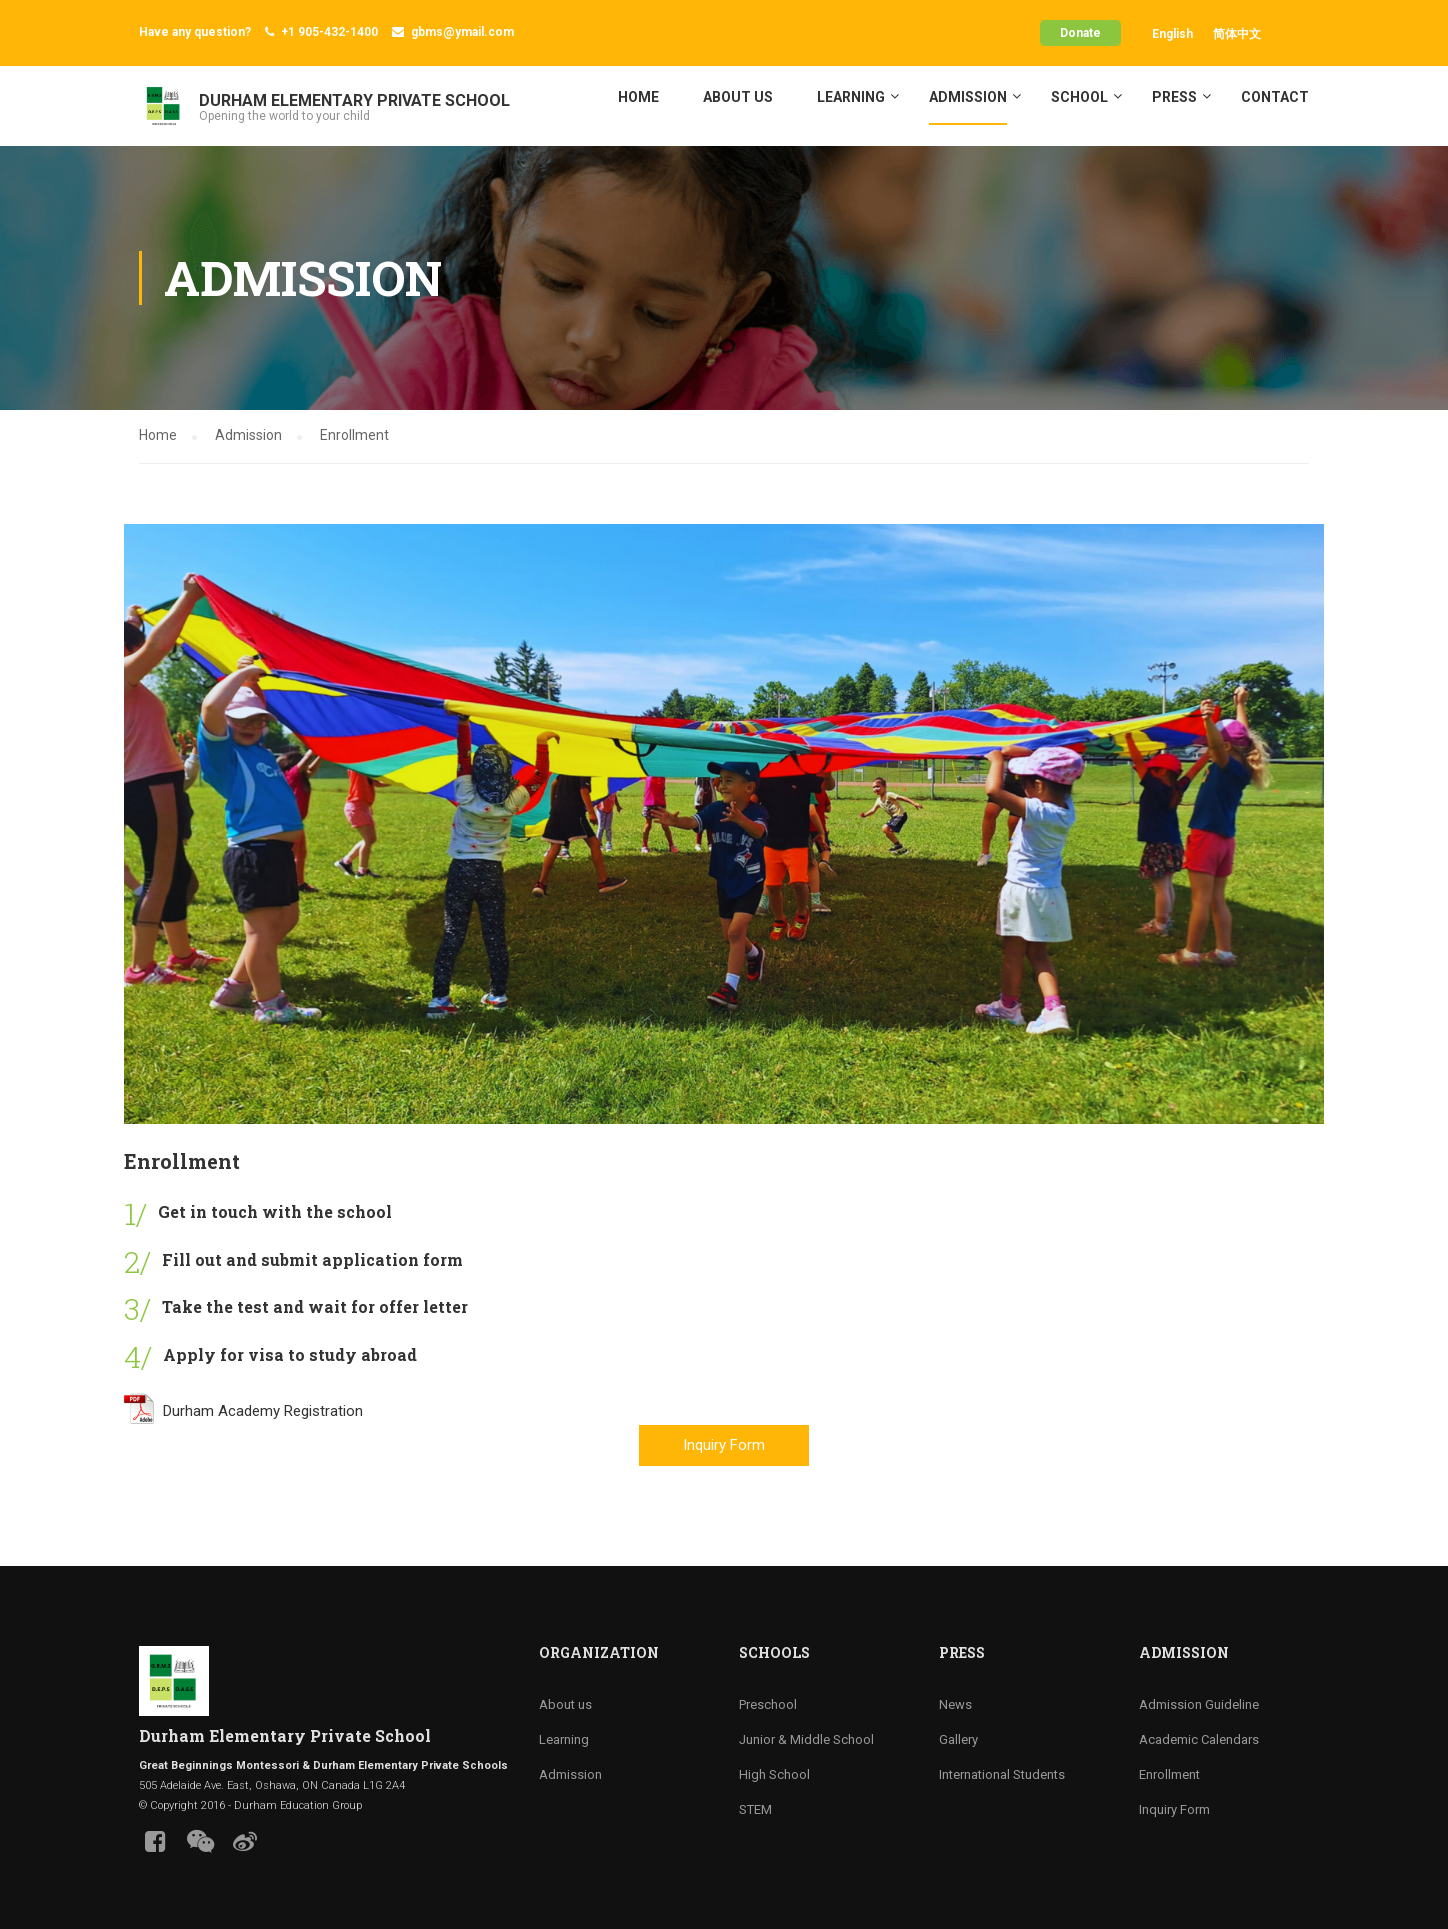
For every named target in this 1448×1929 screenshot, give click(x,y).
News (955, 1704)
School (1079, 97)
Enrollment (1169, 1774)
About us (738, 97)
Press (1174, 97)
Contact (1275, 97)
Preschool (768, 1704)
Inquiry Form (724, 1445)
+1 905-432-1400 (329, 32)
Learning (851, 97)
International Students (1002, 1774)
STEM (755, 1809)
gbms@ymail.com (462, 32)
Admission (968, 97)
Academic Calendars (1199, 1739)
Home (638, 97)
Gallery (958, 1739)
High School (774, 1774)
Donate (1080, 33)
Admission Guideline (1199, 1704)
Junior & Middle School (806, 1739)
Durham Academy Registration (243, 1411)
